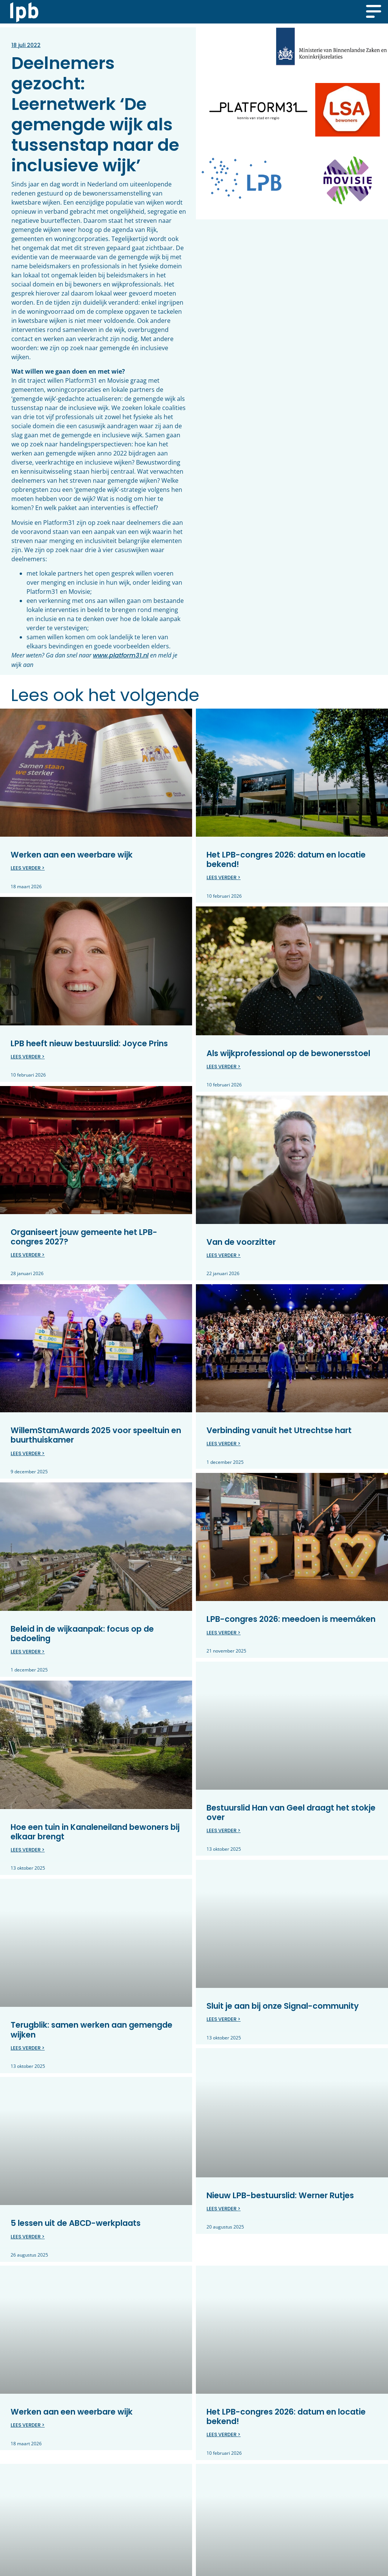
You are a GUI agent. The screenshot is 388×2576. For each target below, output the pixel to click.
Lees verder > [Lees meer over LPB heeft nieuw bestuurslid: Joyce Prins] (28, 1056)
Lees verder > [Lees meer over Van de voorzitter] (224, 1255)
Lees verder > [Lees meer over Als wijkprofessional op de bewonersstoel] (224, 1066)
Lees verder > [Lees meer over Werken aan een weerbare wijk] (28, 868)
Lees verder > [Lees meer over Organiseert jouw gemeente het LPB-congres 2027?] (28, 1254)
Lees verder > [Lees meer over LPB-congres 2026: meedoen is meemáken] (224, 1632)
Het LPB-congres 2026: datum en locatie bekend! (286, 859)
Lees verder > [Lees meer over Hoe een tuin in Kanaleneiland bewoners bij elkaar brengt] (28, 1849)
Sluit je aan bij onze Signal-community (283, 2005)
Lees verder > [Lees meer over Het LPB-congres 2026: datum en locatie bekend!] (224, 877)
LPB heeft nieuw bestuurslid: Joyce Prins (89, 1043)
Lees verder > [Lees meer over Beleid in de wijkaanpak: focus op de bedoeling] (28, 1651)
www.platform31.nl (121, 655)
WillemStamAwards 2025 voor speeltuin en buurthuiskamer (96, 1434)
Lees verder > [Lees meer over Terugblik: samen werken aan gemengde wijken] (28, 2047)
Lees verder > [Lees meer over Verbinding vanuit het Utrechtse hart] (224, 1443)
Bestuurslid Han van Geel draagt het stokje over (291, 1812)
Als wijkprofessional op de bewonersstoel (288, 1053)
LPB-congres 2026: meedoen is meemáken (291, 1619)
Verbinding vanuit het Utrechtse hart (279, 1430)
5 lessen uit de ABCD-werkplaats (76, 2222)
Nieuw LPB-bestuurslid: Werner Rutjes (280, 2194)
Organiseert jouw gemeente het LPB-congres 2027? (84, 1236)
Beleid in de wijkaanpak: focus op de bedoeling (82, 1633)
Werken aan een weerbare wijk (72, 854)
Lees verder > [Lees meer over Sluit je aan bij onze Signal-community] (224, 2019)
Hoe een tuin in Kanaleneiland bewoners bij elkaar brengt (95, 1831)
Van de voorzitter (241, 1241)
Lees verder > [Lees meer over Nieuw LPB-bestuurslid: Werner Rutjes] (224, 2208)
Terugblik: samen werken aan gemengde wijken (91, 2029)
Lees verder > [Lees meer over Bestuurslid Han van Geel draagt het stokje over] (224, 1830)
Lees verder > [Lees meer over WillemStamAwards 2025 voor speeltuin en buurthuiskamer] (28, 1453)
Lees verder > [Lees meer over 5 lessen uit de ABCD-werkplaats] (28, 2236)
